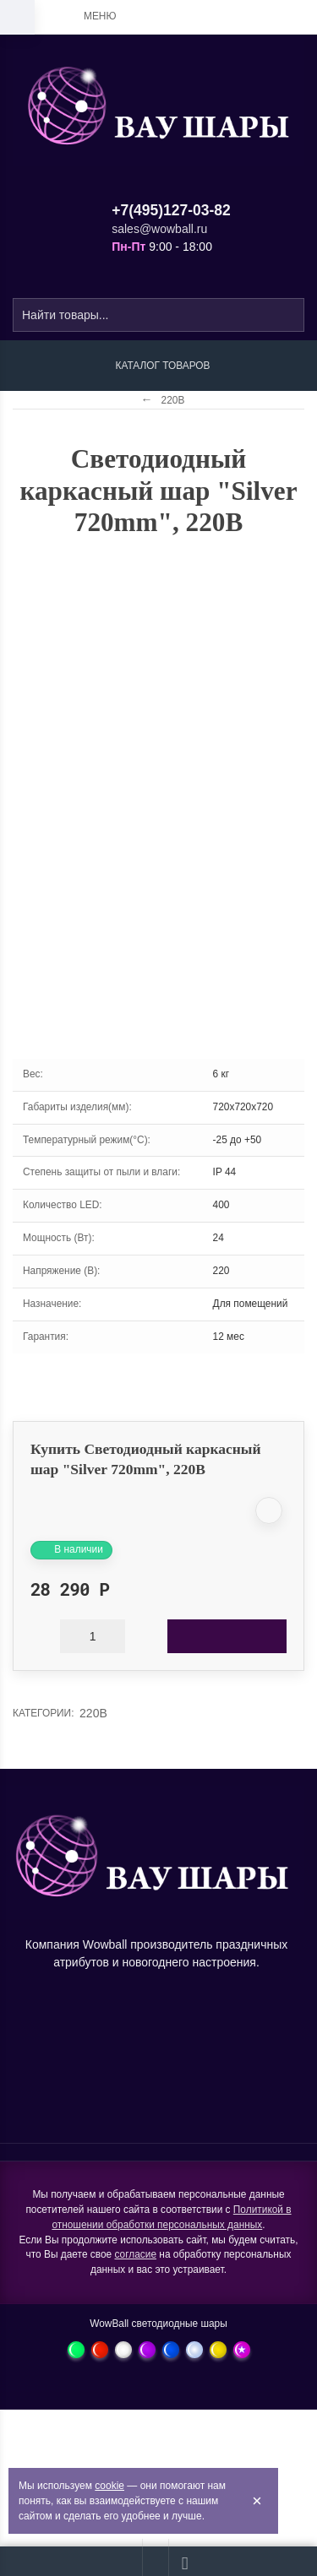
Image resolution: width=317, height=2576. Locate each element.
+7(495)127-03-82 (171, 210)
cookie (109, 2486)
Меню (100, 16)
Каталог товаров (162, 365)
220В (93, 1713)
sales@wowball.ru (159, 229)
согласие (135, 2254)
